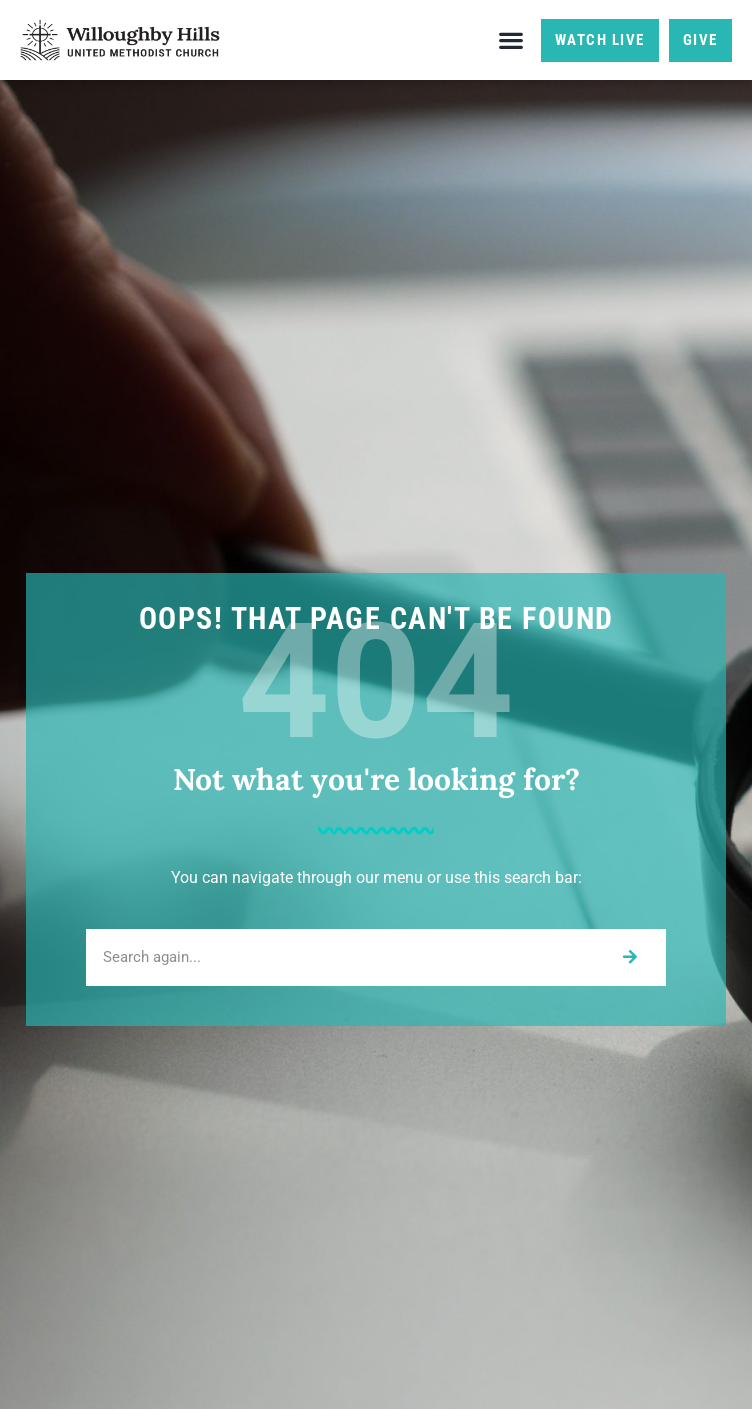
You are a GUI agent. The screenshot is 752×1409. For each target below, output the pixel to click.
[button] (511, 40)
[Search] (629, 957)
